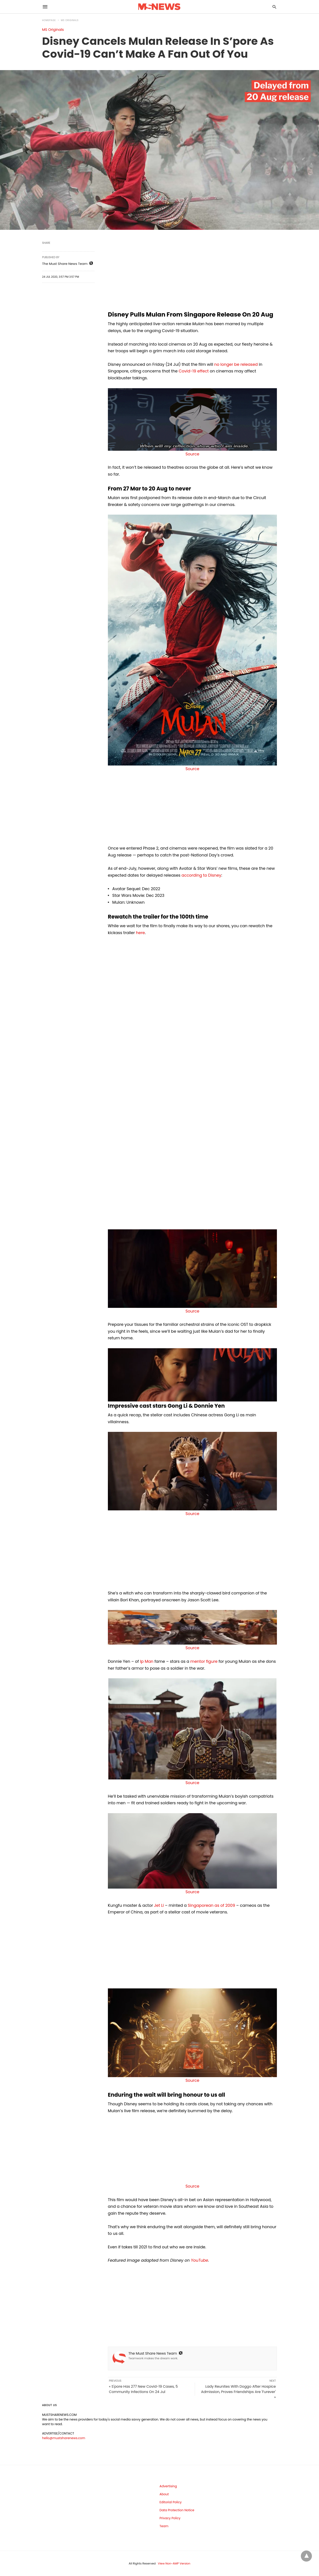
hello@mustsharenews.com (63, 2438)
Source (192, 454)
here (140, 932)
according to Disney (201, 875)
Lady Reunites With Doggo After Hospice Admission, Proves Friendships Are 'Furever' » (238, 2392)
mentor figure (204, 1661)
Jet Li (159, 1905)
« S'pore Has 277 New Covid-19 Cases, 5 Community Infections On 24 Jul (143, 2389)
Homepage (49, 20)
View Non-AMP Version (174, 2563)
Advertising (168, 2486)
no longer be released (236, 364)
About (164, 2494)
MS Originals (70, 20)
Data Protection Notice (177, 2510)
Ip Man (147, 1661)
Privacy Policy (170, 2518)
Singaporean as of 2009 (211, 1905)
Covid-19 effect (194, 371)
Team (164, 2526)
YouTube (199, 2260)
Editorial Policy (171, 2502)
